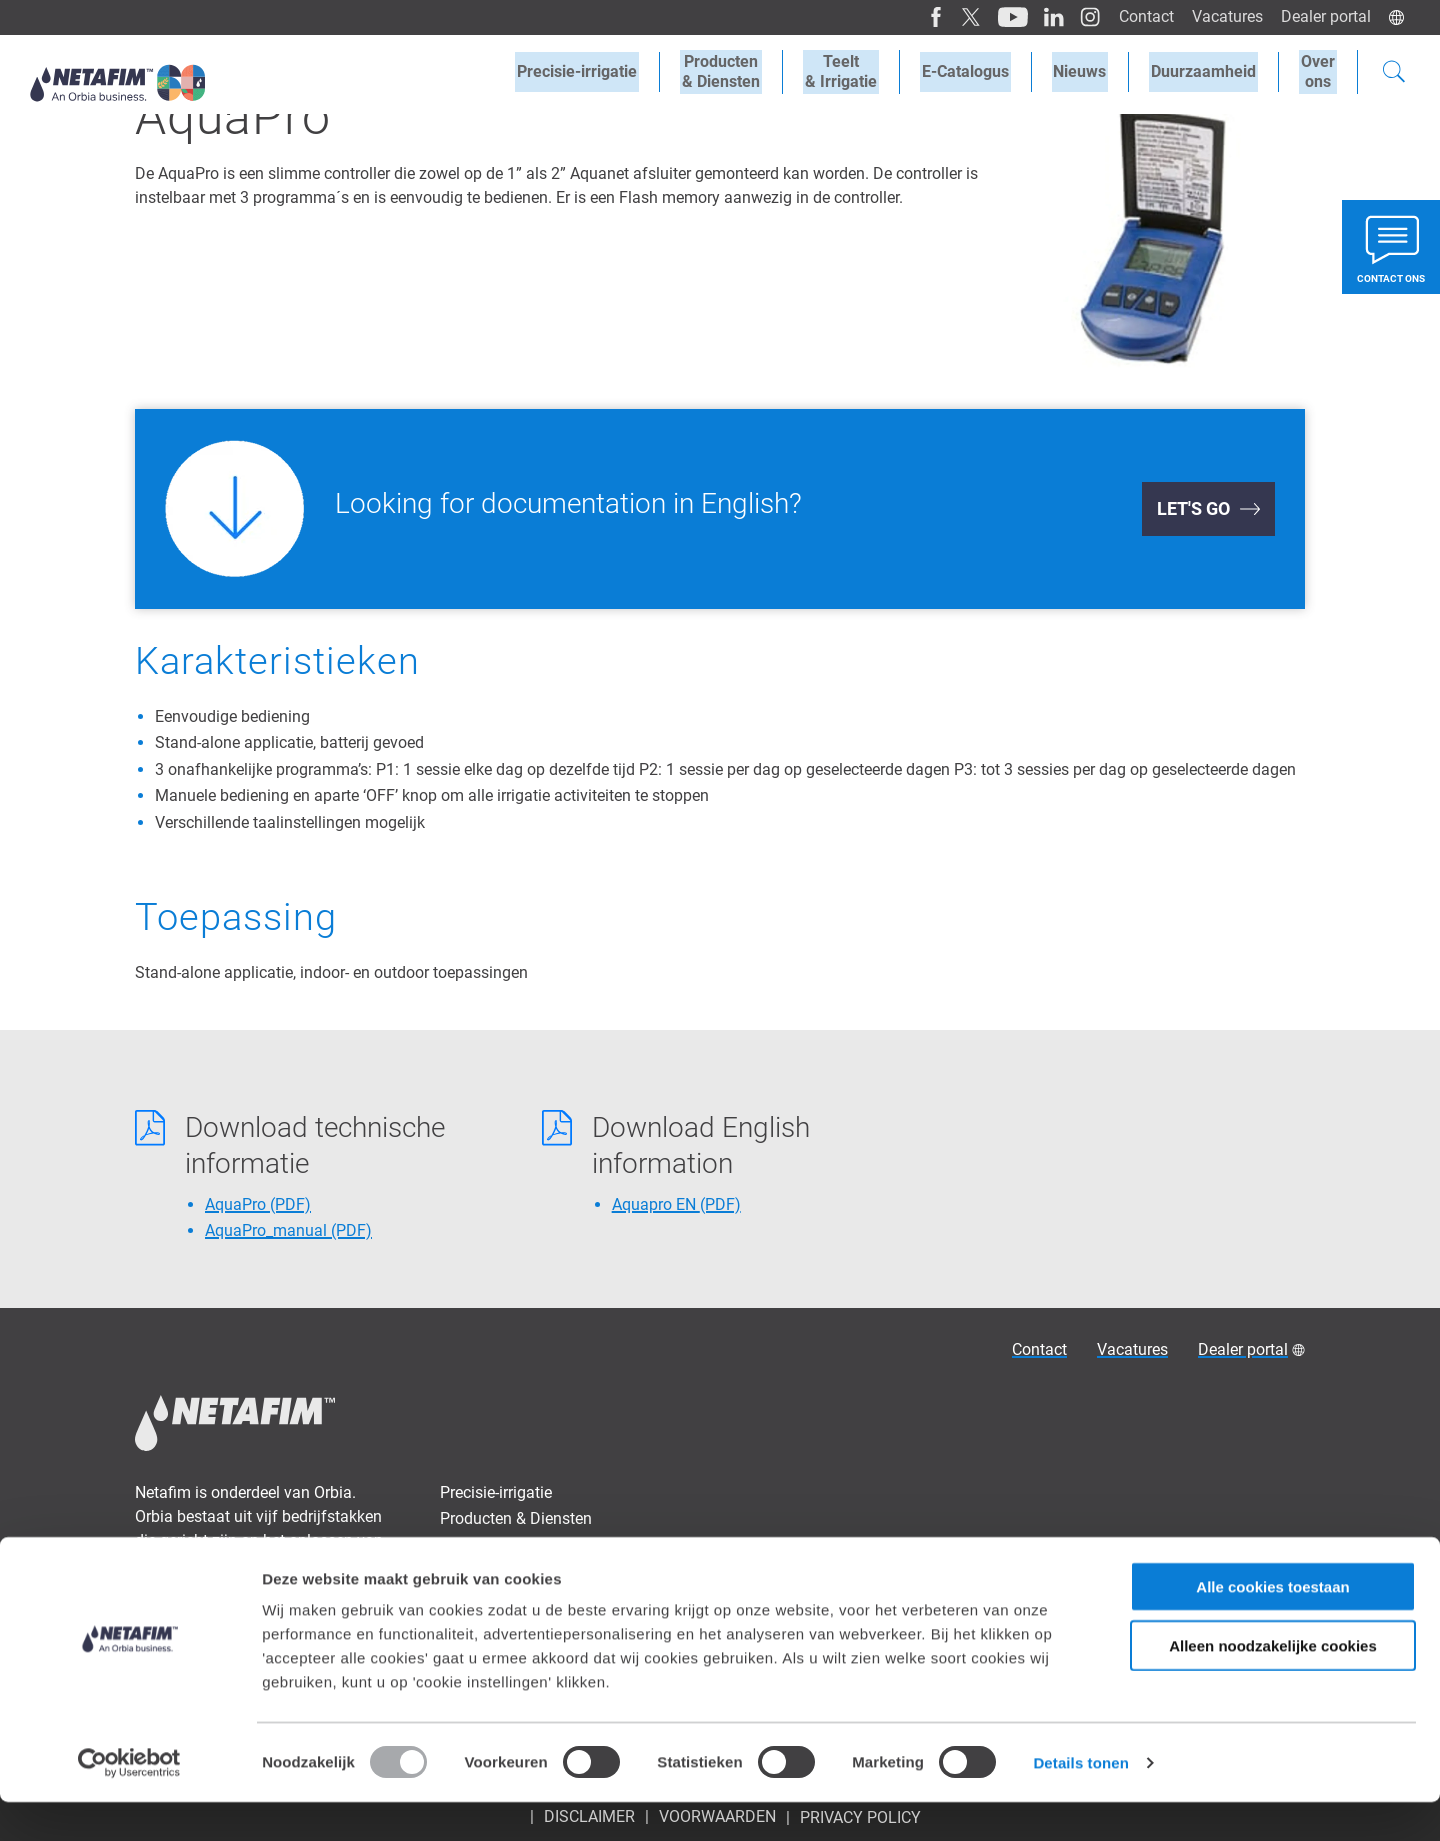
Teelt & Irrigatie (492, 1545)
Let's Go (1193, 508)
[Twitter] (961, 17)
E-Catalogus (978, 71)
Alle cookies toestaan (1272, 1625)
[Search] (1394, 74)
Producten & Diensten (516, 1518)
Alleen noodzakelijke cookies (1273, 1684)
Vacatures (1224, 16)
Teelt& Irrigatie (858, 72)
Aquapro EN (676, 1204)
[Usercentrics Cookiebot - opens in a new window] (129, 1802)
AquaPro (258, 1204)
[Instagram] (1076, 17)
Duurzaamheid (1209, 71)
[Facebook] (926, 17)
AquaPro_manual (288, 1230)
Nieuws (1089, 71)
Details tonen (1080, 1801)
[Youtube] (1001, 17)
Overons (1320, 72)
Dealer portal (1325, 16)
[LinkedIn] (1041, 17)
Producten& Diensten (742, 72)
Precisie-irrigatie (602, 71)
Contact (1141, 16)
